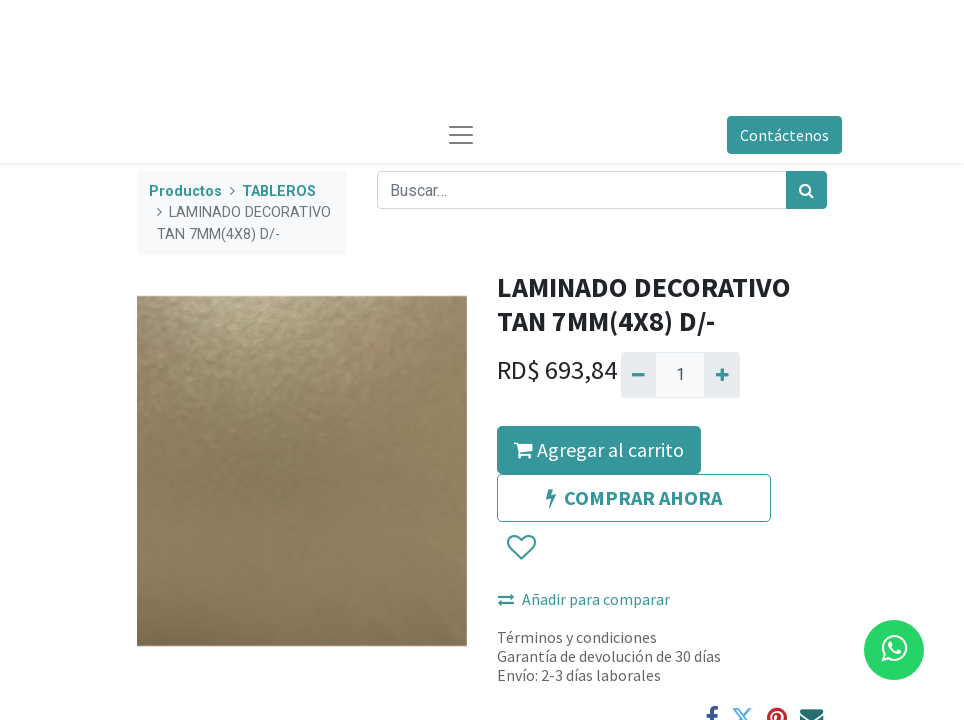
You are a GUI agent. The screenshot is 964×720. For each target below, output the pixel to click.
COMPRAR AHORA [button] (634, 497)
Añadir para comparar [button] (584, 599)
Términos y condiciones (577, 637)
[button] (520, 548)
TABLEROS (279, 191)
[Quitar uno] (638, 375)
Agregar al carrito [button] (599, 449)
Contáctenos (784, 135)
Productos (185, 191)
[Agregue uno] (721, 375)
